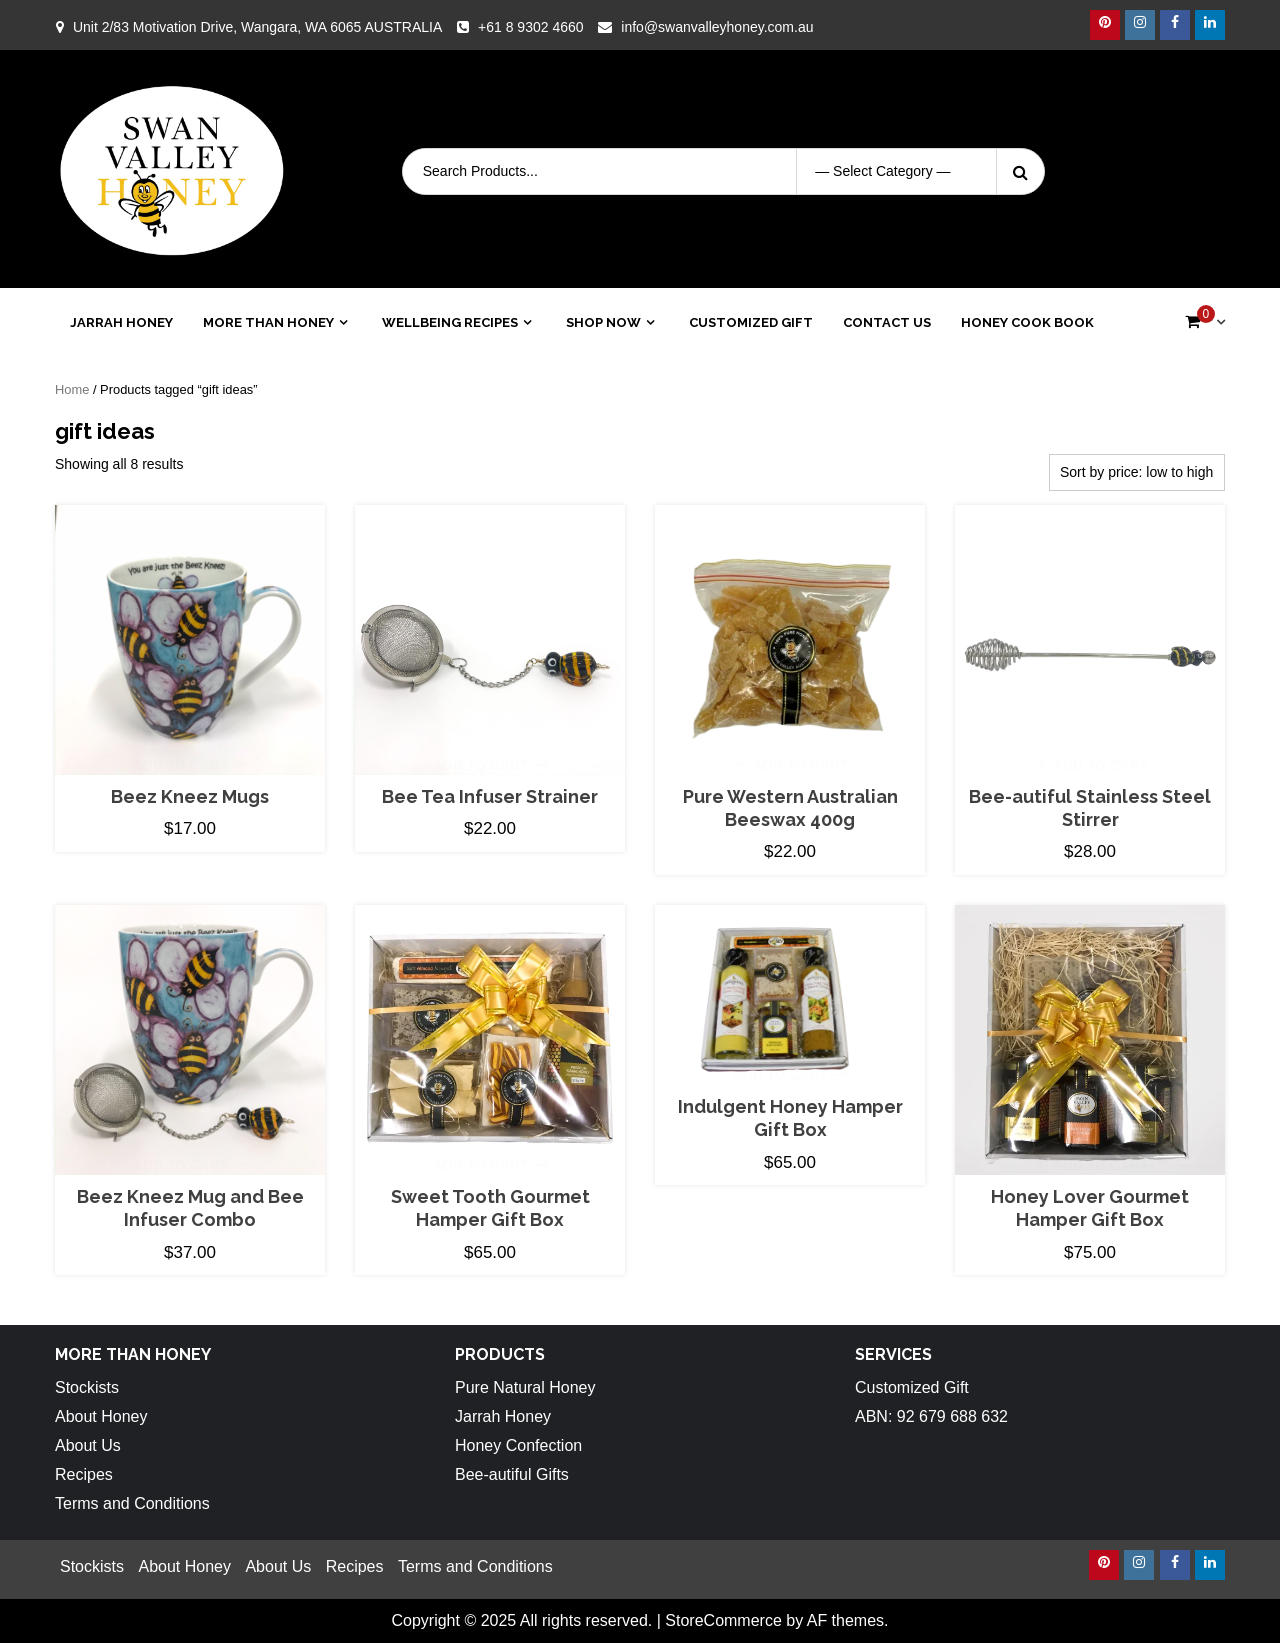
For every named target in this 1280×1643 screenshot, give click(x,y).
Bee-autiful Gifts (512, 1474)
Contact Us (887, 322)
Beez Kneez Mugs (190, 796)
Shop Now (603, 322)
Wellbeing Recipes (450, 322)
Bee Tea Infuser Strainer (490, 796)
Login (1191, 171)
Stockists (87, 1387)
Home (72, 389)
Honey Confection (518, 1445)
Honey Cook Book (1027, 322)
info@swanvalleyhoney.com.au (717, 27)
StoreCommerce (723, 1620)
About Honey (101, 1416)
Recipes (84, 1474)
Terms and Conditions (132, 1503)
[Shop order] (1137, 472)
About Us (88, 1445)
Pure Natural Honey (525, 1387)
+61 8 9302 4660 (531, 27)
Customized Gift (751, 322)
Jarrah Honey (121, 322)
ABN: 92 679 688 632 (931, 1416)
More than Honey (268, 322)
